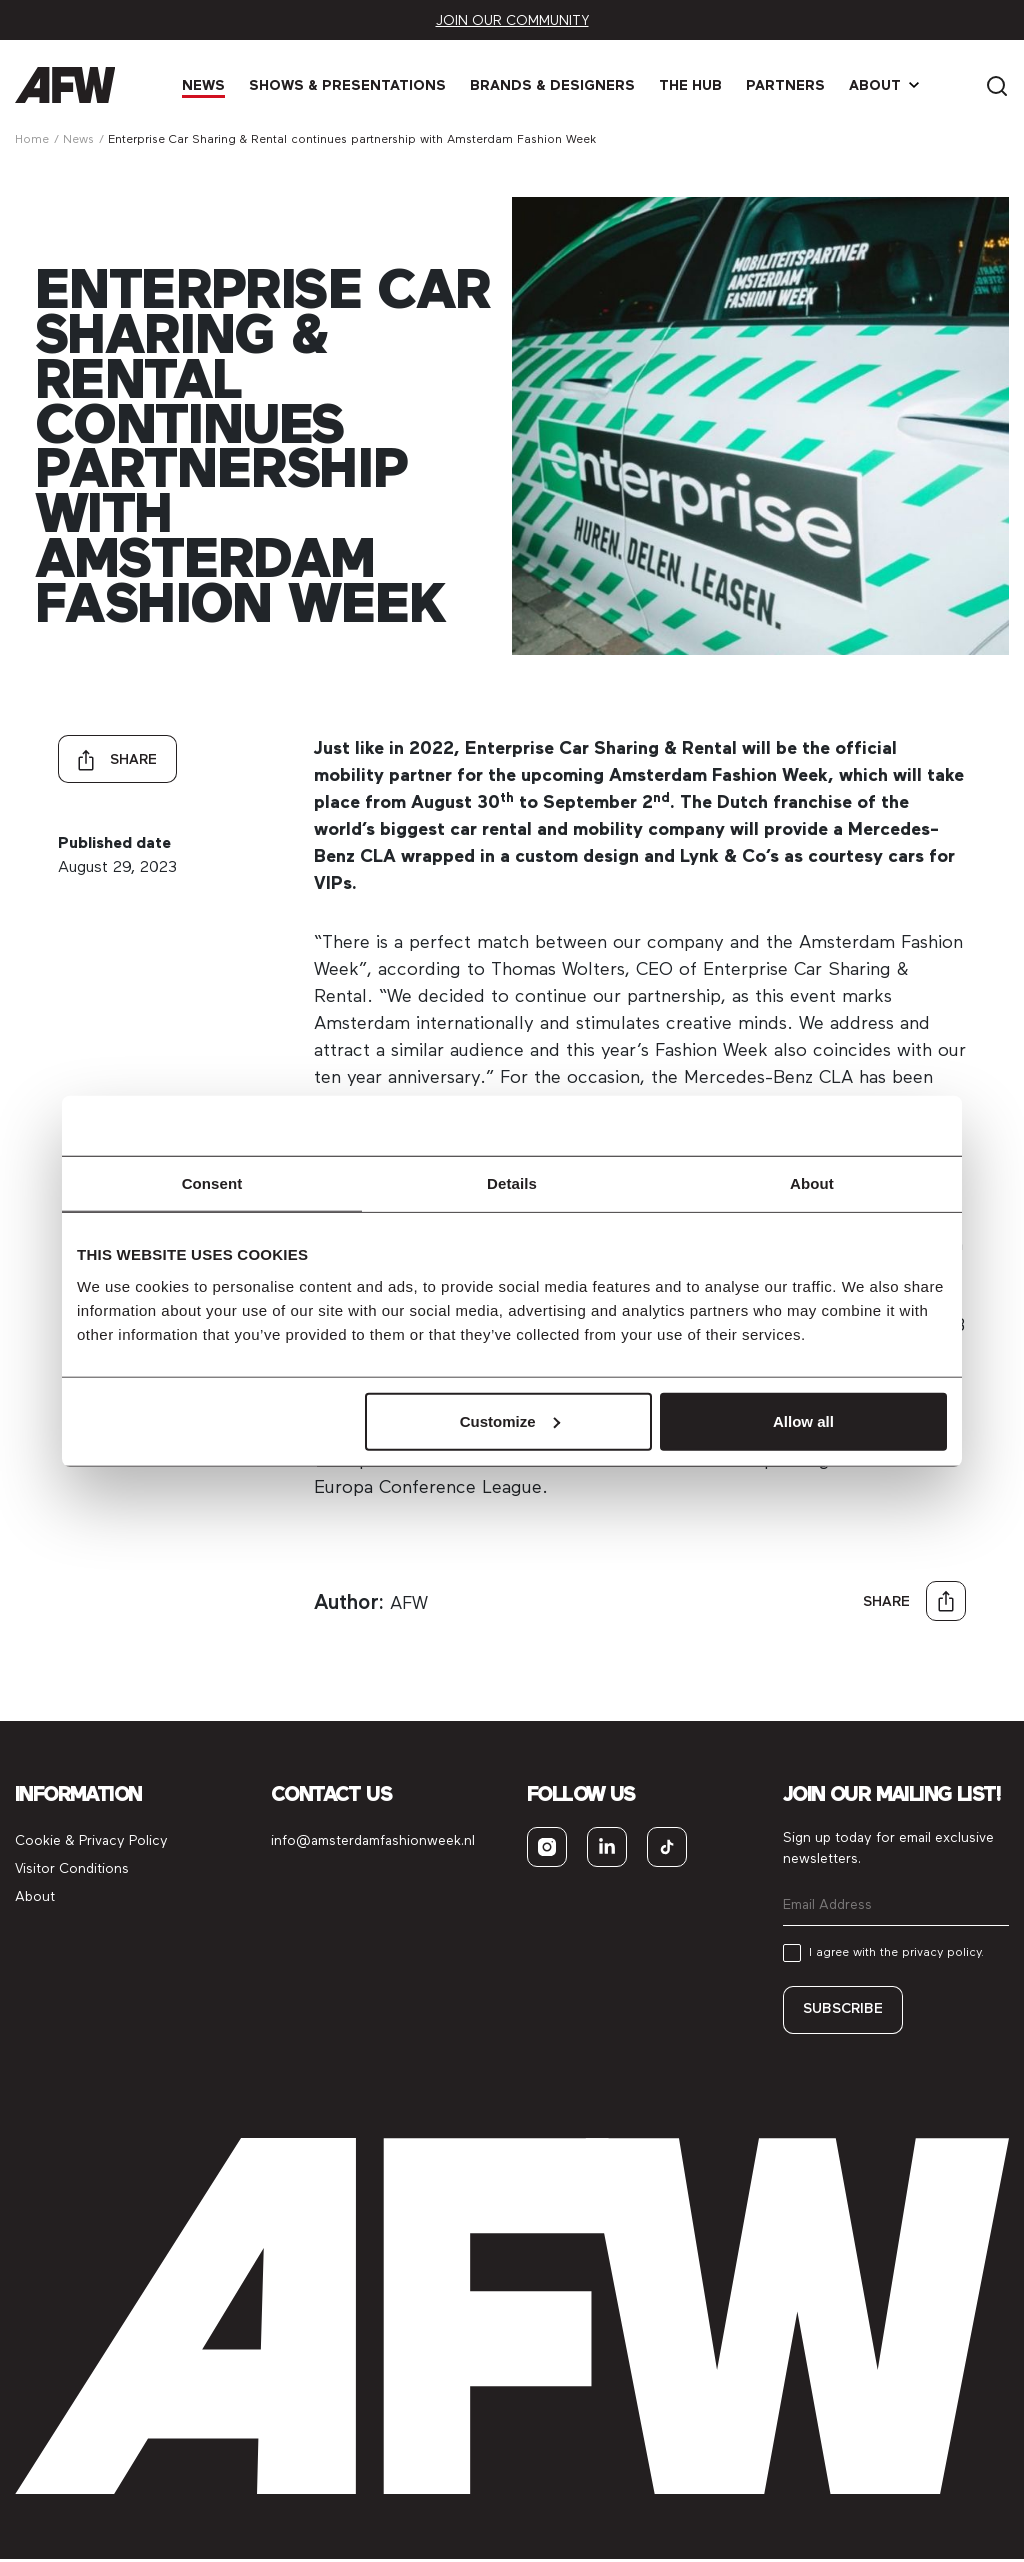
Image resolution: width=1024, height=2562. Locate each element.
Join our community (512, 20)
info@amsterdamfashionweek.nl (373, 1841)
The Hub (695, 85)
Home (32, 139)
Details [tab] (512, 1183)
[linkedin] (607, 1848)
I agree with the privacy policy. (896, 1953)
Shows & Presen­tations (352, 85)
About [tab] (812, 1183)
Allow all (803, 1420)
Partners (790, 85)
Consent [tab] (212, 1183)
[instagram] (547, 1848)
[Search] (997, 84)
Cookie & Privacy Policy (91, 1841)
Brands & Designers (557, 85)
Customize (510, 1420)
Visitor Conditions (72, 1869)
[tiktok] (667, 1848)
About (880, 85)
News (208, 85)
